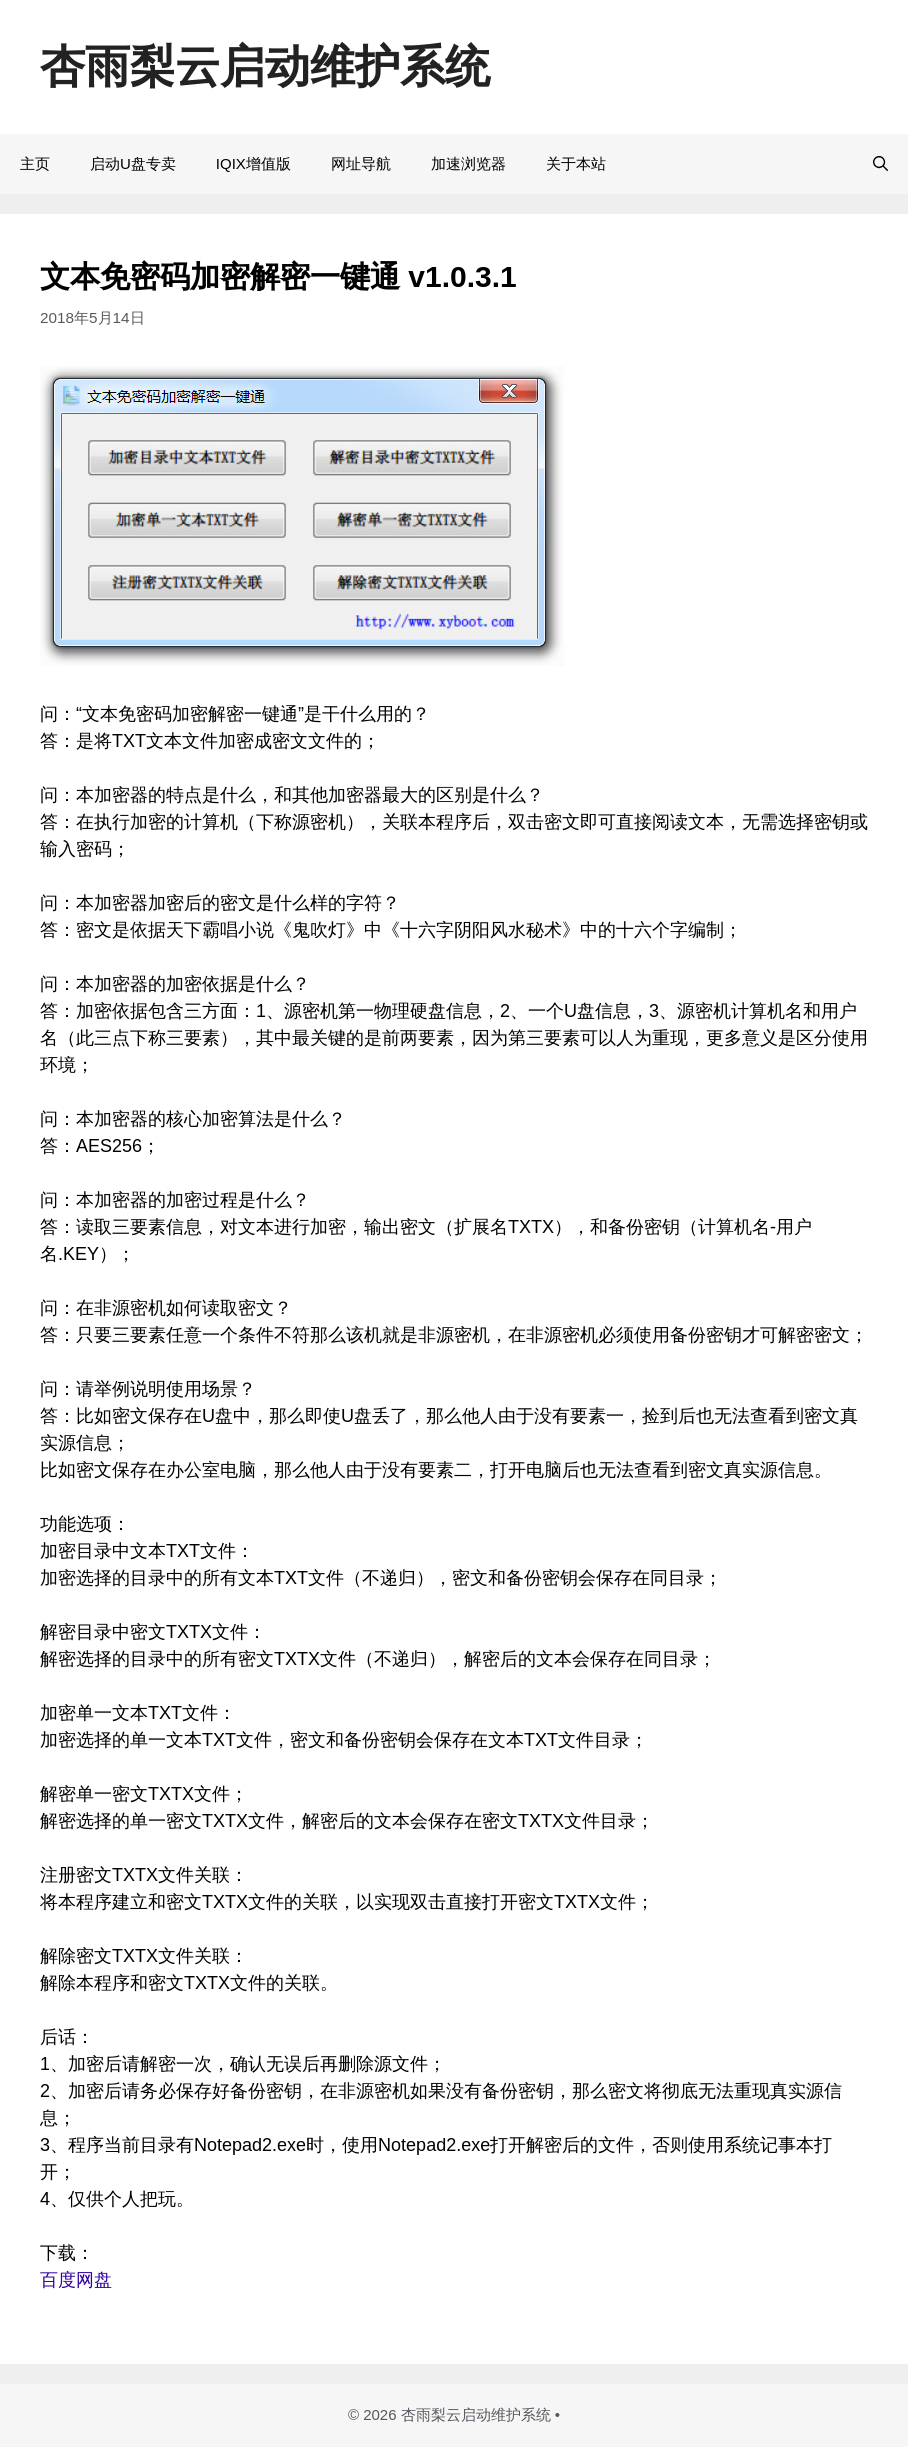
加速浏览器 (468, 163)
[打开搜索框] (880, 164)
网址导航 (361, 163)
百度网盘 (76, 2280)
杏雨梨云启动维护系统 (265, 66)
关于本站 (576, 163)
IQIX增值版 (253, 163)
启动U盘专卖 (133, 163)
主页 (35, 163)
